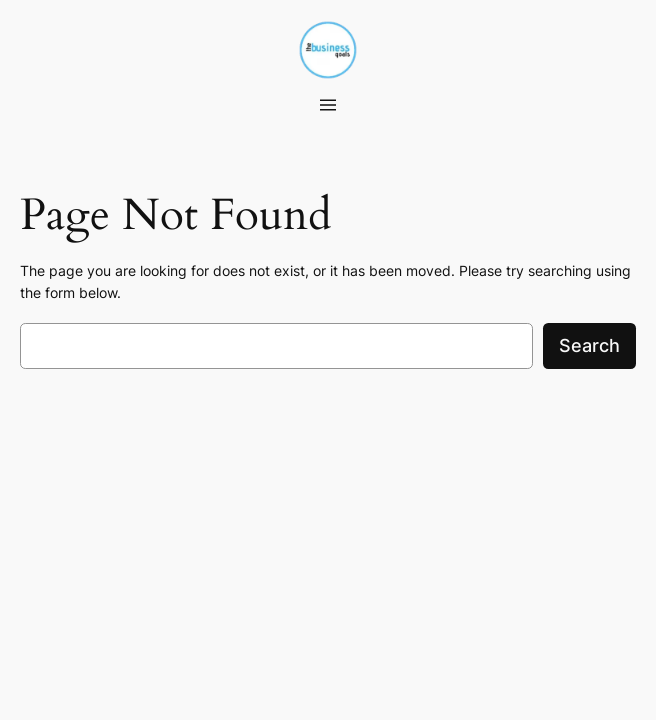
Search (589, 345)
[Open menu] (328, 105)
